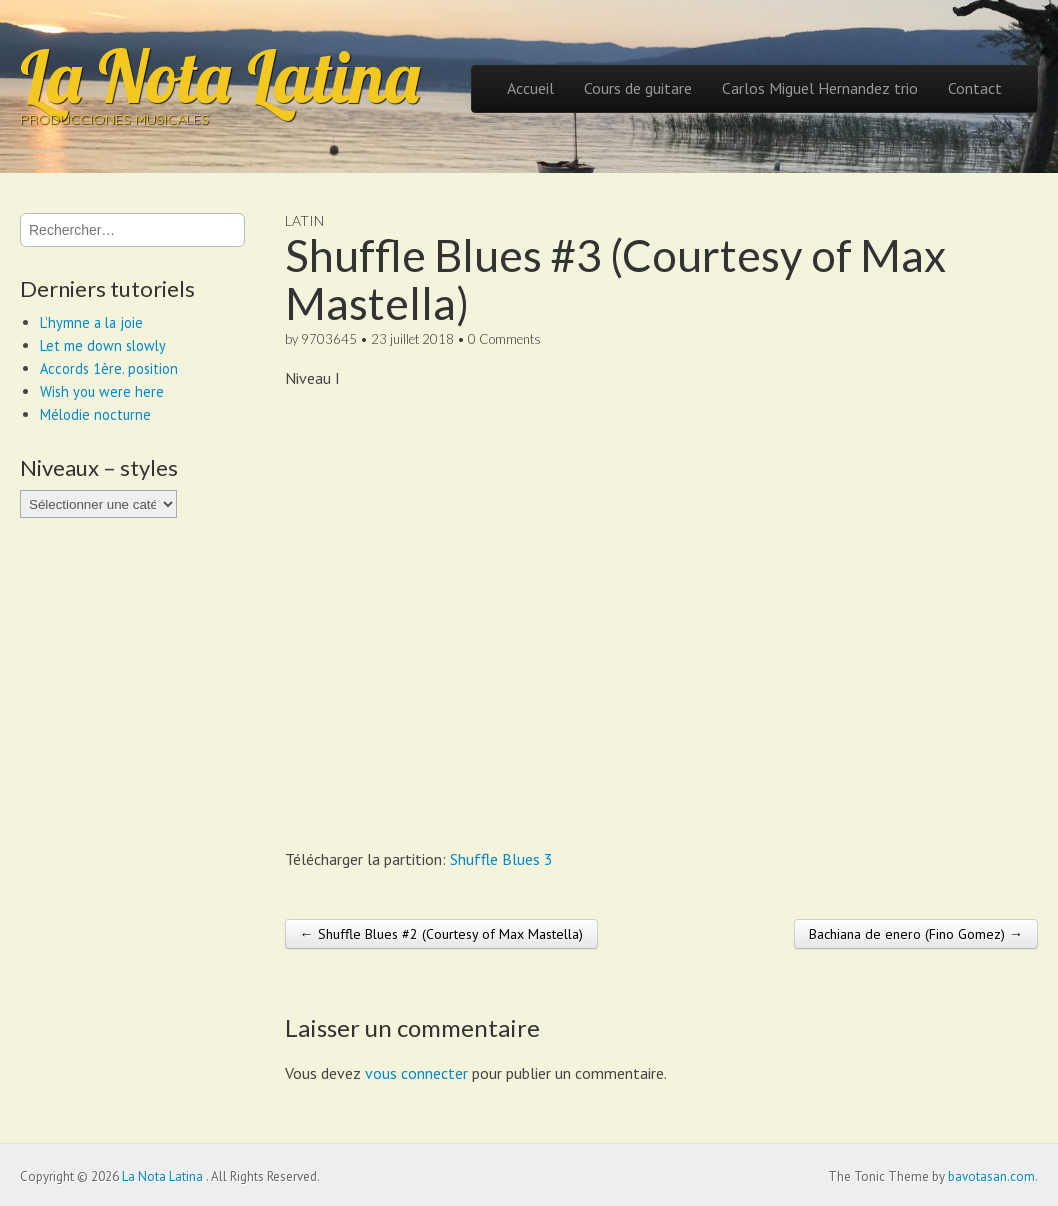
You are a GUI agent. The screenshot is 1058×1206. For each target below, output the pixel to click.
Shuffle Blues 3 (501, 859)
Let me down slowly (103, 345)
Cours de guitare (638, 88)
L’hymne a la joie (91, 322)
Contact (975, 88)
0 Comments (504, 339)
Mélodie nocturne (95, 414)
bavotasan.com (991, 1176)
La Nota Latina (220, 76)
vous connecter (416, 1073)
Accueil (530, 88)
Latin (304, 220)
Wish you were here (102, 391)
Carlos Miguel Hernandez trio (820, 88)
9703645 (329, 339)
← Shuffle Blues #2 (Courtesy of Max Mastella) (441, 934)
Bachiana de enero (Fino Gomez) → (916, 934)
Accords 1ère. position (109, 368)
